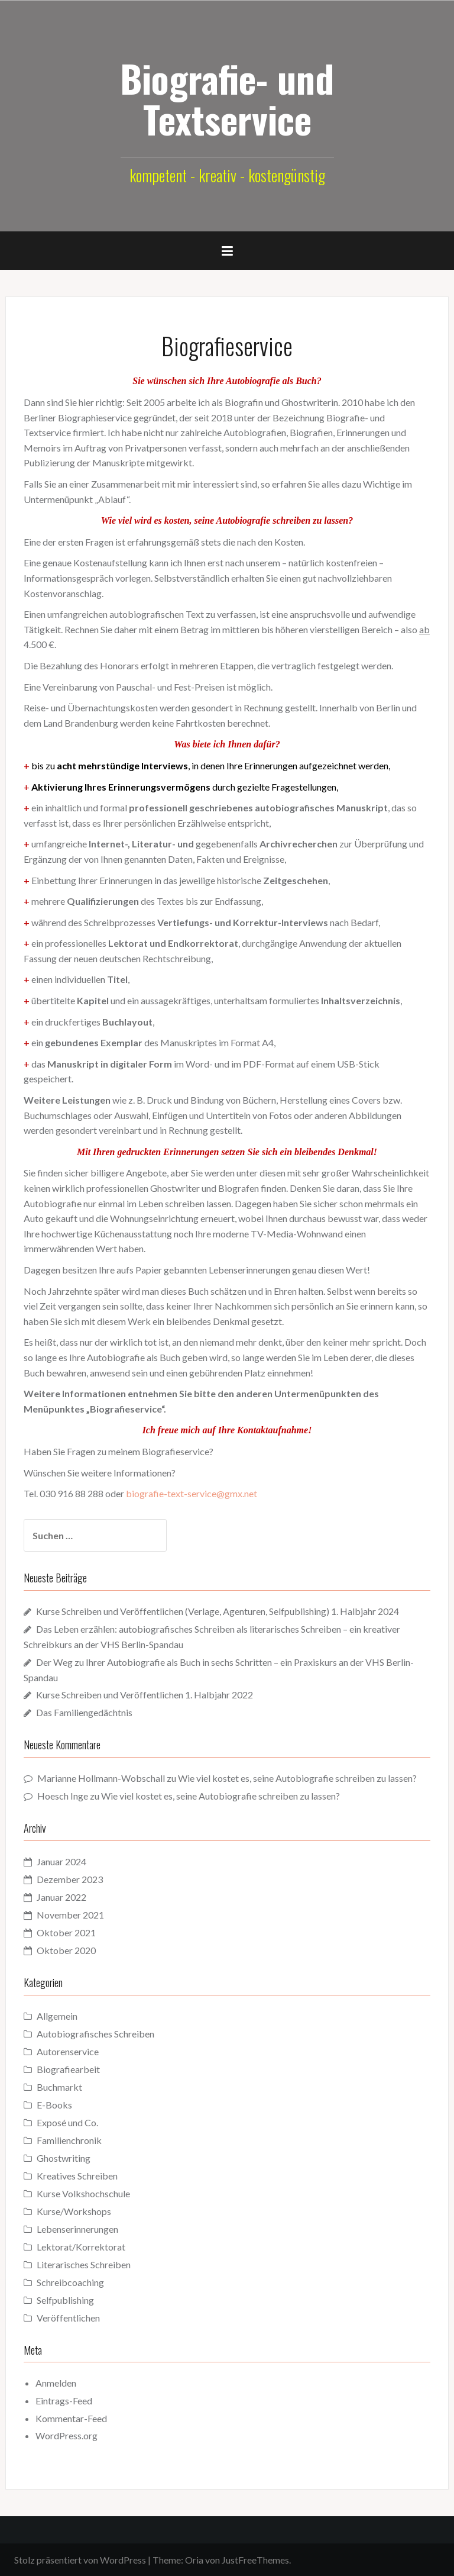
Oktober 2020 (66, 1950)
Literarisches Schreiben (84, 2264)
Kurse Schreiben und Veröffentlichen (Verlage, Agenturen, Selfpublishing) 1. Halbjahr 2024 (217, 1611)
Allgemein (57, 2016)
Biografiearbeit (68, 2069)
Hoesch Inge (62, 1795)
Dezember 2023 (70, 1879)
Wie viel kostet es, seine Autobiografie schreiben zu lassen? (297, 1778)
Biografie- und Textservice (227, 98)
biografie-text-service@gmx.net (191, 1493)
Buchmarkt (59, 2087)
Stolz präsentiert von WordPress (80, 2559)
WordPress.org (66, 2435)
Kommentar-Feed (71, 2418)
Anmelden (55, 2382)
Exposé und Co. (67, 2122)
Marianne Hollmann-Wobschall (101, 1778)
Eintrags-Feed (63, 2400)
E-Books (54, 2104)
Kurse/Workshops (74, 2211)
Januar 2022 (61, 1897)
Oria (194, 2559)
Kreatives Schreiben (77, 2175)
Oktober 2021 (66, 1932)
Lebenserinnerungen (77, 2229)
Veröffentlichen (68, 2317)
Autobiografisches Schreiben (95, 2033)
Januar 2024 (61, 1861)
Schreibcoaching (70, 2282)
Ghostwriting (63, 2158)
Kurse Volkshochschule (83, 2193)
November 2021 (70, 1914)
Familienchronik (69, 2140)
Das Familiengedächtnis (84, 1712)
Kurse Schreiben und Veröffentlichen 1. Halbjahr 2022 (144, 1694)
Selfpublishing (65, 2300)
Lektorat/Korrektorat (81, 2246)
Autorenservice (68, 2051)
